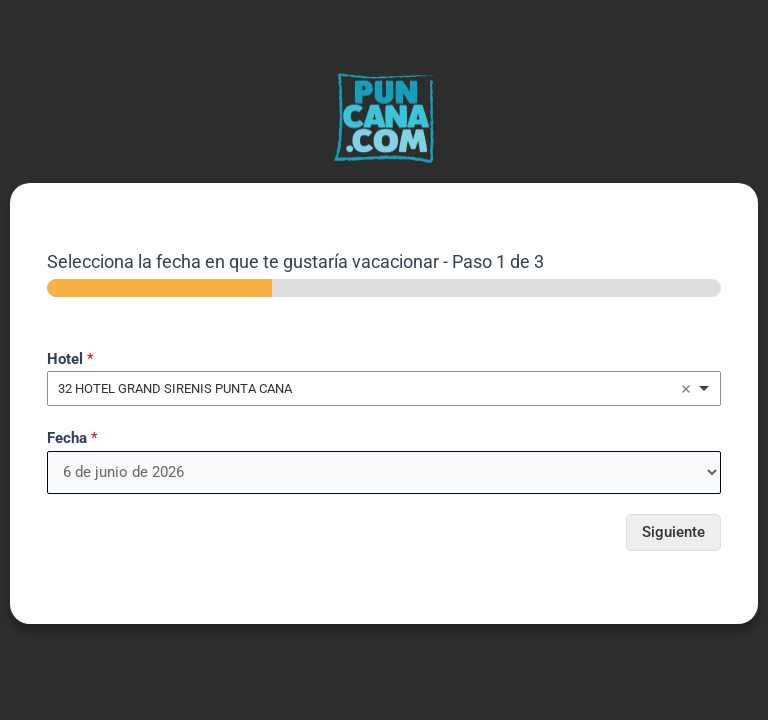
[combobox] (383, 388)
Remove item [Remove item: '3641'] (686, 389)
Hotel (70, 359)
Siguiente (673, 532)
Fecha (72, 438)
